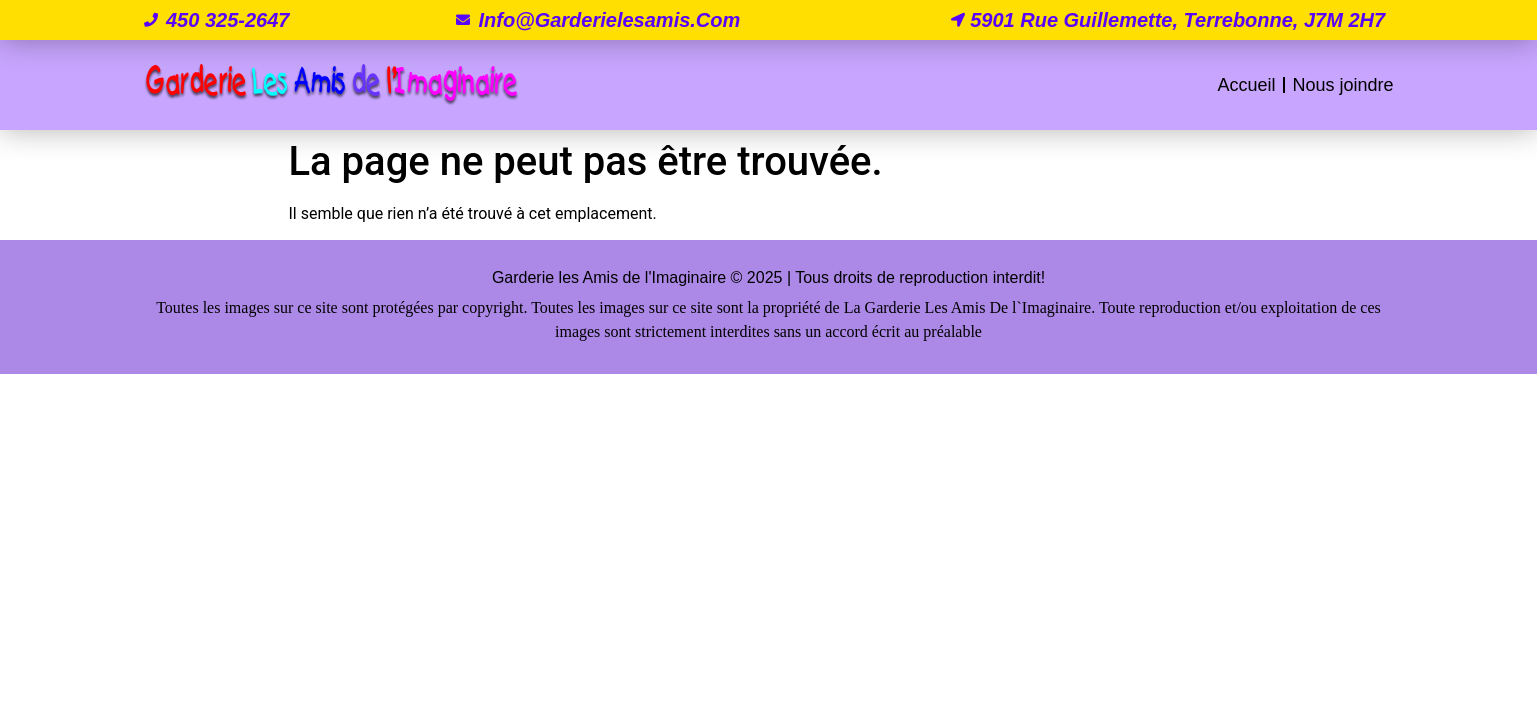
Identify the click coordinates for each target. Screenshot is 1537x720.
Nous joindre (1342, 85)
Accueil (1246, 85)
